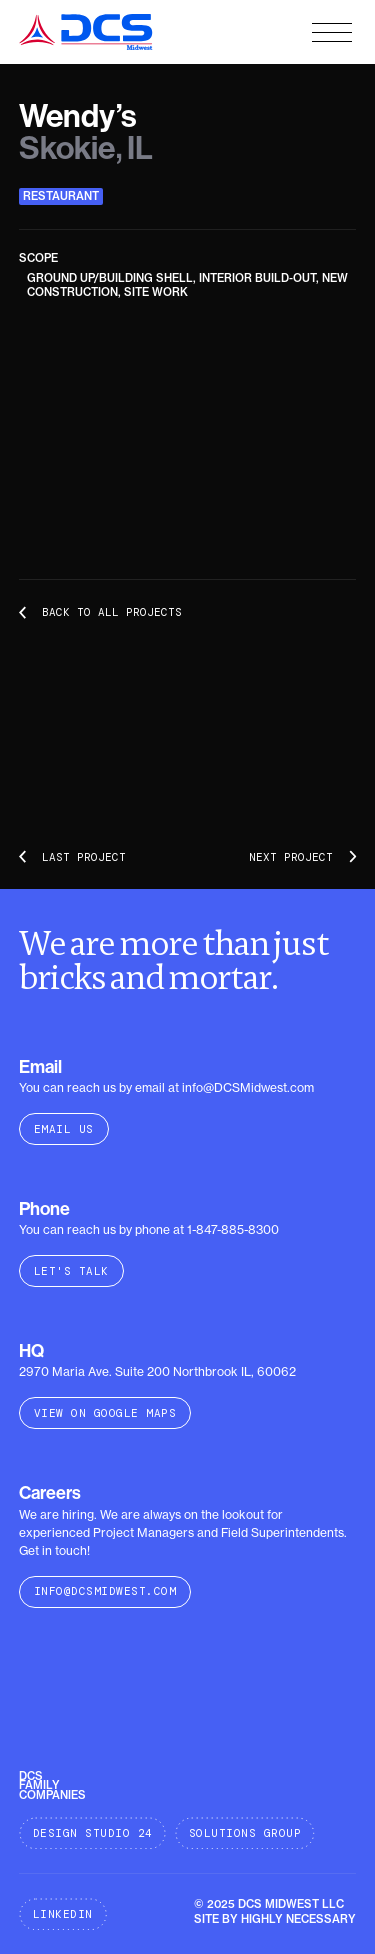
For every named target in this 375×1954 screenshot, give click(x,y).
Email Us (64, 1129)
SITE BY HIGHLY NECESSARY (275, 1919)
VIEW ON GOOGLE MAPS (105, 1413)
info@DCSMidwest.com (105, 1591)
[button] (332, 32)
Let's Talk (71, 1271)
